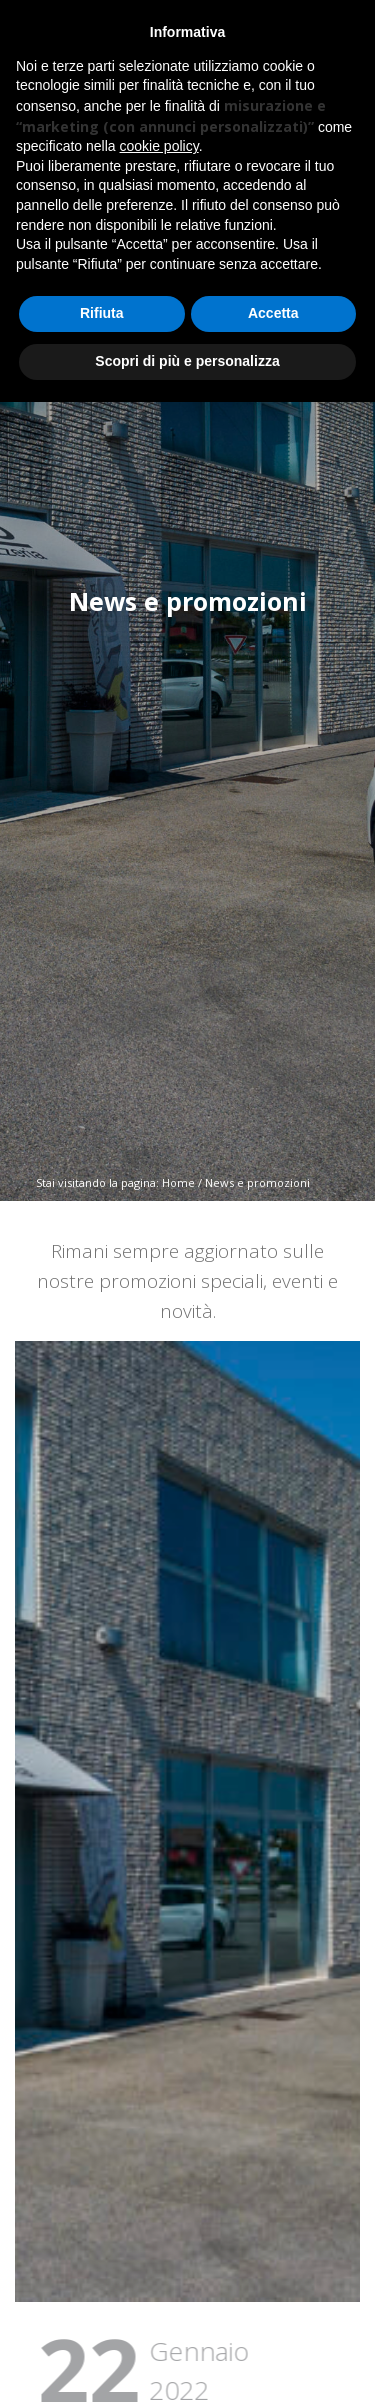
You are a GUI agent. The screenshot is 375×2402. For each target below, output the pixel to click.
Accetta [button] (273, 313)
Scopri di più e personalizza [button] (187, 361)
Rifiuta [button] (102, 313)
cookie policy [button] (159, 146)
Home (178, 1182)
